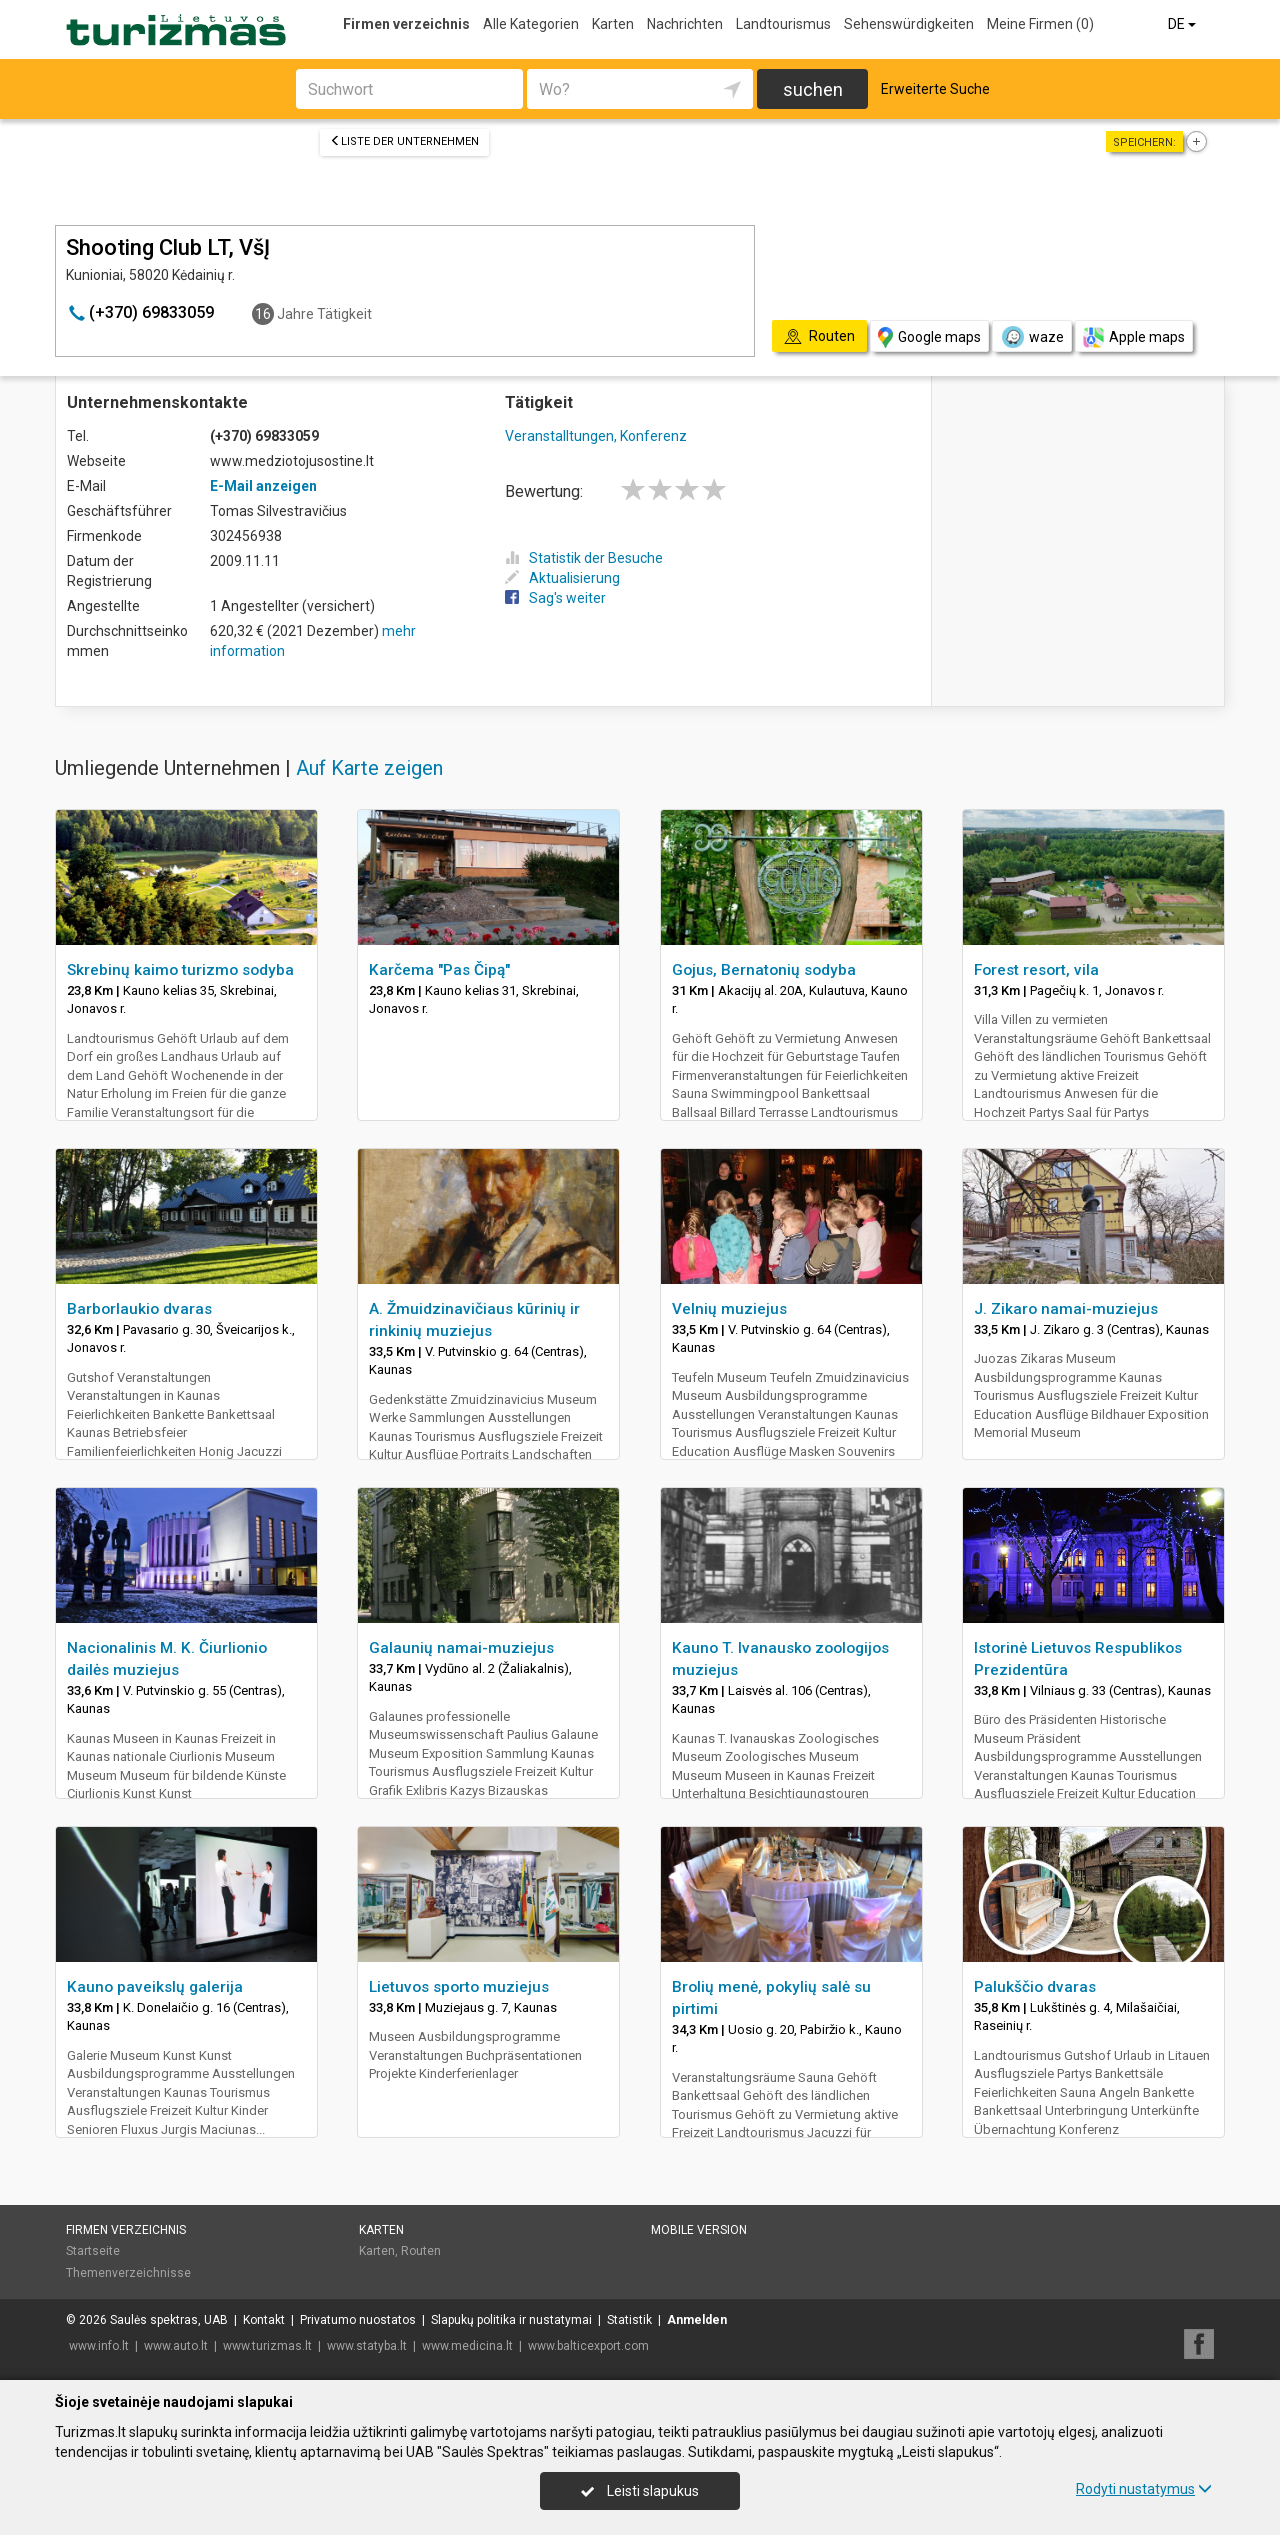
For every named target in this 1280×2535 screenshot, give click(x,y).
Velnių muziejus (729, 1309)
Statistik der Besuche (584, 558)
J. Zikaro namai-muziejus (1066, 1309)
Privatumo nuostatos (358, 2320)
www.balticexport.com (588, 2346)
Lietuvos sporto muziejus (459, 1987)
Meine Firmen (1040, 24)
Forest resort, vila (1036, 970)
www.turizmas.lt (267, 2346)
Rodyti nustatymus (1144, 2489)
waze (1032, 337)
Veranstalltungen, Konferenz (596, 436)
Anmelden (697, 2320)
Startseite (93, 2251)
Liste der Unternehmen (404, 141)
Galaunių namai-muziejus (461, 1648)
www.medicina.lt (467, 2346)
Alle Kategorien (531, 24)
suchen (813, 89)
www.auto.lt (176, 2346)
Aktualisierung (562, 578)
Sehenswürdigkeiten (909, 24)
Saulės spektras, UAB (169, 2320)
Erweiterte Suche (935, 89)
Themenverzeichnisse (128, 2273)
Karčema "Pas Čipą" (439, 970)
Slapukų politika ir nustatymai (511, 2320)
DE (1183, 24)
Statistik (629, 2320)
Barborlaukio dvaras (139, 1309)
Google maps (929, 337)
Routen (421, 2251)
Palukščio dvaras (1035, 1987)
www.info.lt (99, 2346)
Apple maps (1134, 337)
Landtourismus (783, 24)
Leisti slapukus (640, 2491)
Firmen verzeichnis (406, 24)
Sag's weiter (555, 598)
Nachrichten (685, 24)
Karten (613, 24)
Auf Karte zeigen (369, 768)
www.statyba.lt (367, 2346)
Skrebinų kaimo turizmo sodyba (180, 970)
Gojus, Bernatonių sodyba (764, 970)
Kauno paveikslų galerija (155, 1987)
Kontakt (264, 2320)
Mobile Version (699, 2230)
